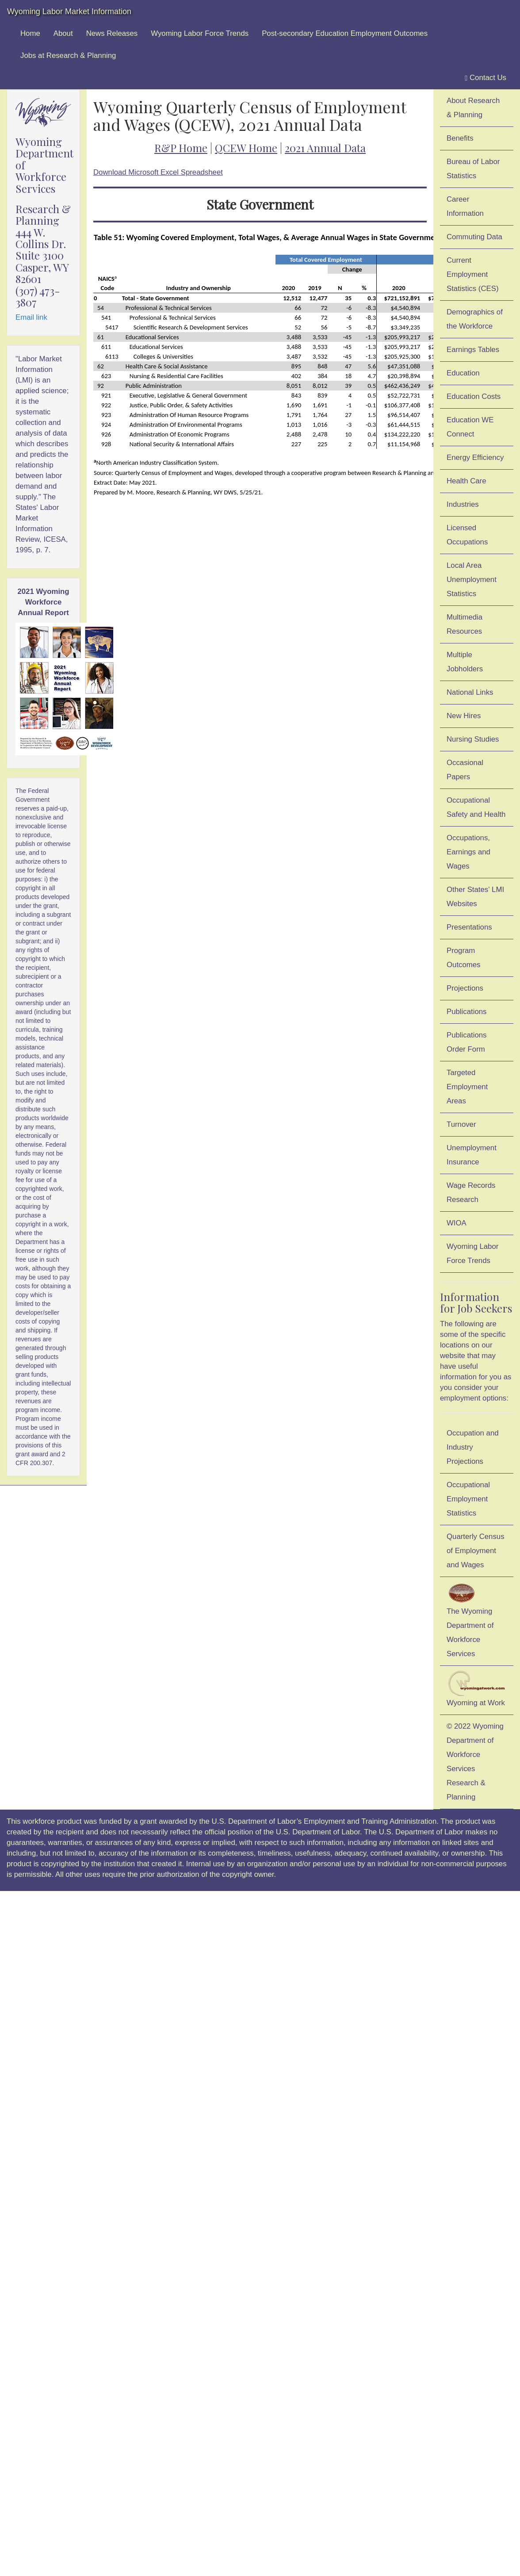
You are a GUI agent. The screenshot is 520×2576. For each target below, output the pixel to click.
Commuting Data (474, 237)
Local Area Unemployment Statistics (472, 579)
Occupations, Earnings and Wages (468, 852)
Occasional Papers (465, 769)
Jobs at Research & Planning (68, 55)
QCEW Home (246, 148)
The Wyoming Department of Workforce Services (470, 1619)
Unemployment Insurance (472, 1155)
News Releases (112, 33)
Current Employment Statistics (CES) (473, 274)
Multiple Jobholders (465, 662)
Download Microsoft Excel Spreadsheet (158, 172)
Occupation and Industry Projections (473, 1447)
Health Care (466, 481)
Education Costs (474, 396)
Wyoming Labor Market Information (69, 11)
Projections (465, 988)
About (63, 33)
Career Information (465, 206)
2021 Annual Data (325, 148)
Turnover (461, 1124)
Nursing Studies (473, 739)
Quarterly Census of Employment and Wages (476, 1550)
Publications (467, 1011)
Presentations (469, 927)
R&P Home (180, 148)
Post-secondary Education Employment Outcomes (345, 33)
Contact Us (485, 77)
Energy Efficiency (475, 457)
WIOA (456, 1223)
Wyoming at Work (477, 1688)
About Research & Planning (473, 107)
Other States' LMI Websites (475, 896)
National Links (470, 692)
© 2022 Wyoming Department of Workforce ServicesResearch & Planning (475, 1761)
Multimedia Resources (464, 624)
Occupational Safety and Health (476, 807)
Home (30, 33)
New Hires (464, 716)
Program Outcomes (463, 957)
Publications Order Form (467, 1042)
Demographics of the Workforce (475, 319)
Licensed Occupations (467, 535)
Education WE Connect (470, 427)
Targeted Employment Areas (467, 1086)
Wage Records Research (471, 1192)
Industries (463, 504)
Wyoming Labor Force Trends (200, 33)
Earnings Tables (473, 349)
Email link (31, 317)
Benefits (460, 138)
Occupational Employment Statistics (468, 1499)
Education (463, 373)
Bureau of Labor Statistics (473, 168)
